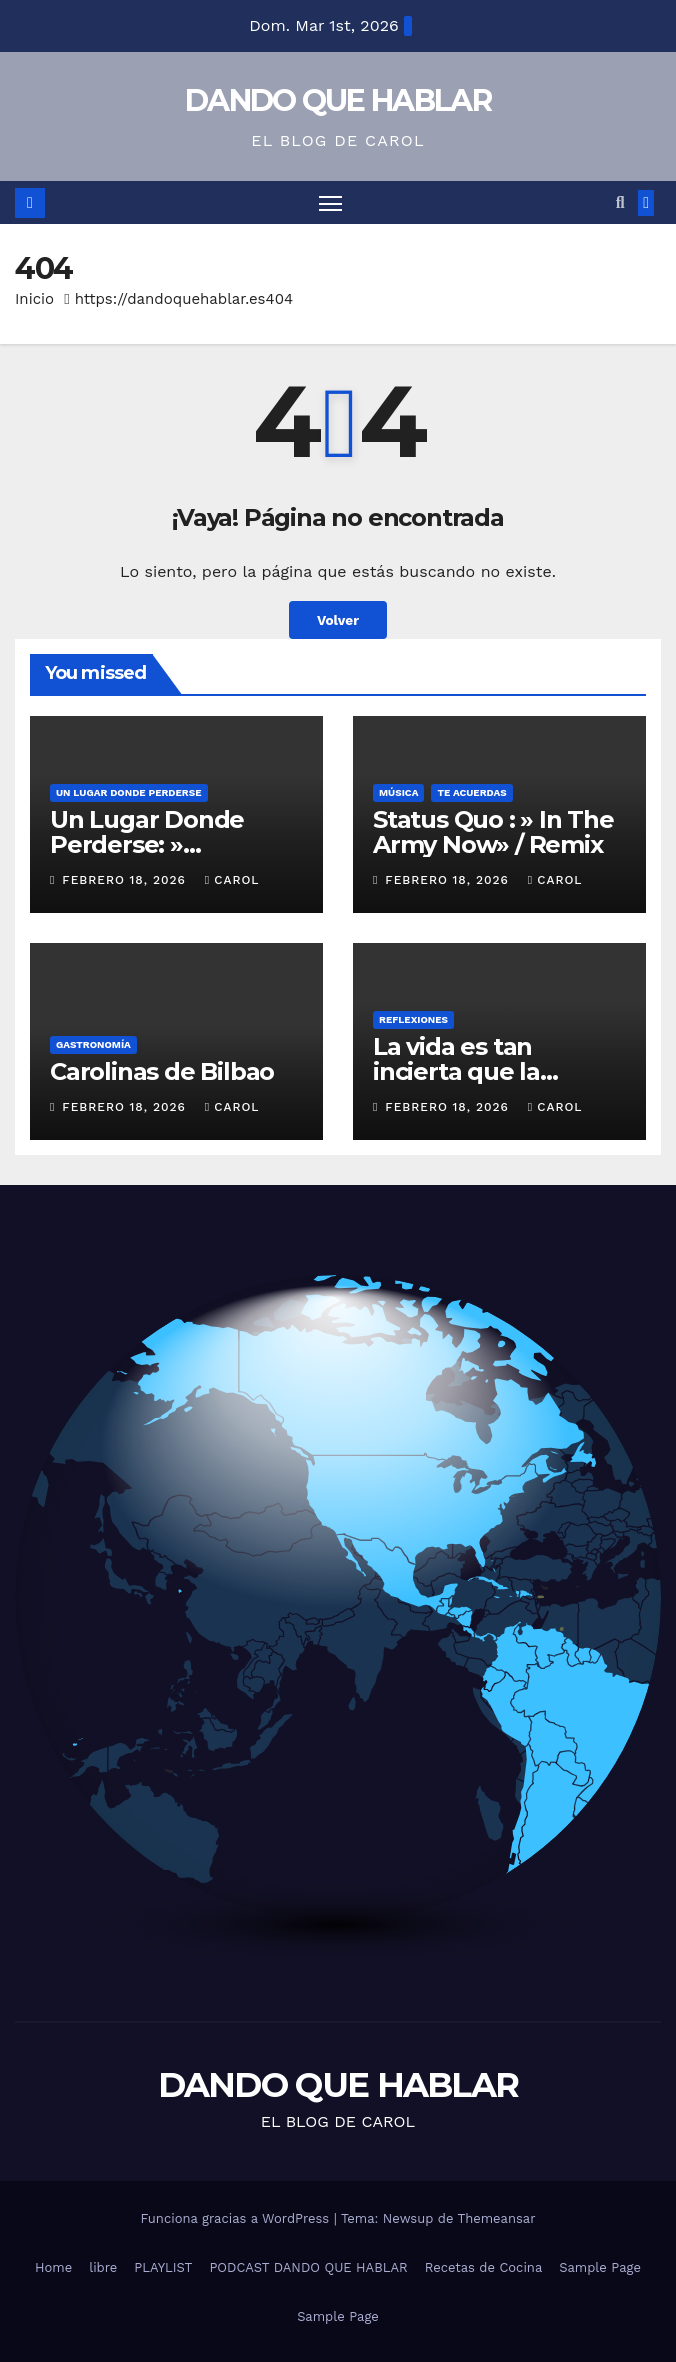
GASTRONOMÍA (93, 1044)
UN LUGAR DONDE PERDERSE (129, 792)
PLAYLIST (163, 2267)
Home (53, 2267)
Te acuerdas (471, 792)
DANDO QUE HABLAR (338, 100)
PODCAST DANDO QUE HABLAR (308, 2267)
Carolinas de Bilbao (162, 1071)
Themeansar (497, 2218)
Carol (232, 880)
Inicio (34, 299)
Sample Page (600, 2267)
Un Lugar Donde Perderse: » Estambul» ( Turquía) (173, 844)
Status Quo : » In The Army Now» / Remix (493, 832)
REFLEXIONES (413, 1019)
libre (103, 2267)
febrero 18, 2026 (126, 880)
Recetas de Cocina (484, 2267)
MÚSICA (398, 792)
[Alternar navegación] (330, 202)
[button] (620, 202)
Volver (338, 620)
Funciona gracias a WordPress (236, 2218)
